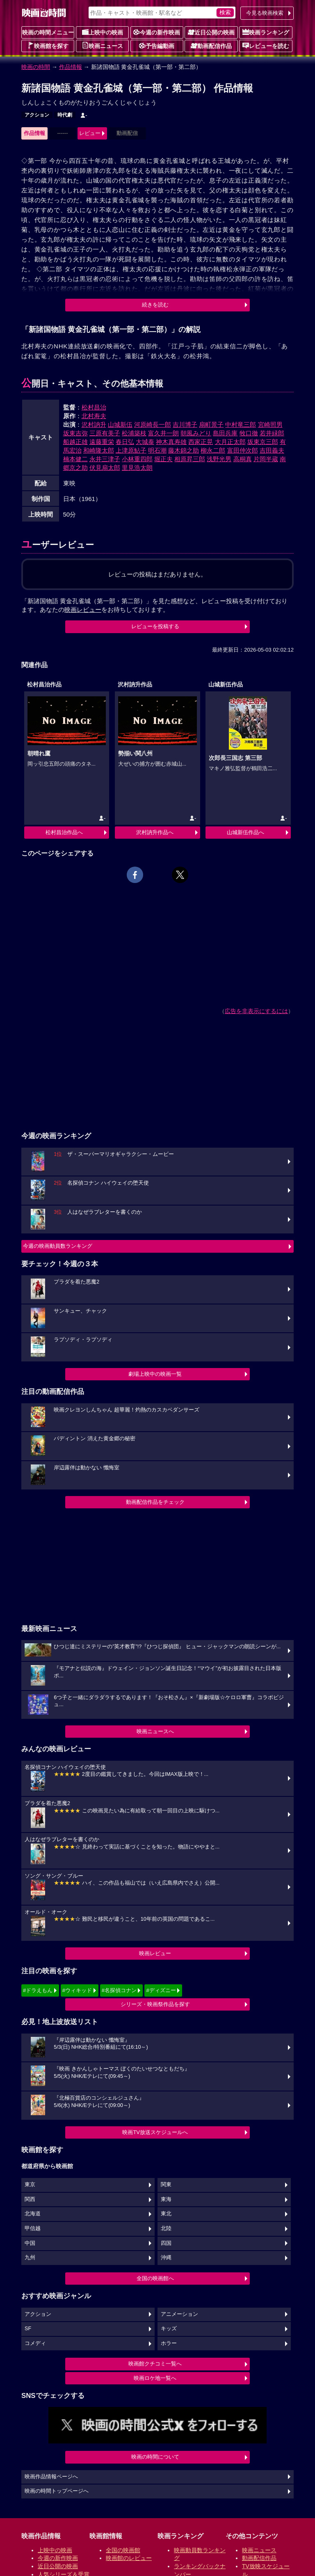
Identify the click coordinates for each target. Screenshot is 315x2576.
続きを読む (155, 305)
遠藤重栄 (101, 441)
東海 (166, 2199)
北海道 (33, 2214)
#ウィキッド (77, 1990)
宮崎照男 (270, 424)
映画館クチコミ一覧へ (155, 2364)
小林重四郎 (137, 458)
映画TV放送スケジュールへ (155, 2132)
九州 (30, 2257)
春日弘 (125, 441)
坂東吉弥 (75, 433)
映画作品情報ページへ (51, 2477)
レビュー (89, 133)
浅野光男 (219, 458)
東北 (166, 2214)
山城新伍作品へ (245, 832)
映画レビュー (155, 1953)
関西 (30, 2199)
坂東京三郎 (262, 441)
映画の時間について (155, 2457)
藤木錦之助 (183, 450)
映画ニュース (102, 45)
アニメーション (179, 2314)
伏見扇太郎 (104, 467)
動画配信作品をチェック (155, 1502)
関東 (166, 2184)
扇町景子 (211, 424)
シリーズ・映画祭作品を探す (155, 2004)
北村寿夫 (94, 415)
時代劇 (64, 115)
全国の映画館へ (155, 2278)
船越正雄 (75, 441)
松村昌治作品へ (64, 832)
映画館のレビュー (129, 2558)
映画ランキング (265, 32)
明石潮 (157, 450)
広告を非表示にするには (256, 1011)
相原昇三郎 (189, 458)
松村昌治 (94, 407)
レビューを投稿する (155, 626)
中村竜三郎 (240, 424)
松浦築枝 (134, 433)
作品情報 (70, 67)
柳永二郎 (213, 450)
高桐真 (242, 458)
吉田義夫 (272, 450)
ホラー (169, 2343)
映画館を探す (47, 45)
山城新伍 (120, 424)
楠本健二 (75, 458)
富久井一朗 (163, 433)
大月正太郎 (230, 441)
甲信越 (33, 2228)
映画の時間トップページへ (57, 2491)
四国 (166, 2243)
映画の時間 (35, 67)
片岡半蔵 (265, 458)
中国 (30, 2243)
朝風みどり (195, 433)
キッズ (169, 2328)
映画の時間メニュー (48, 32)
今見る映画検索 (264, 13)
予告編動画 (156, 45)
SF (28, 2328)
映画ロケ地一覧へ (155, 2378)
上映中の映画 (102, 32)
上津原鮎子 (131, 450)
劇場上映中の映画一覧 (155, 1374)
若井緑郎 (272, 433)
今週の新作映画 (156, 32)
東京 (30, 2184)
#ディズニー (161, 1990)
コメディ (35, 2343)
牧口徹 (249, 433)
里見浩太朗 (137, 467)
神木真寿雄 (171, 441)
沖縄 (166, 2257)
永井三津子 (104, 458)
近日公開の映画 (211, 32)
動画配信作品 (211, 45)
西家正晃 (200, 441)
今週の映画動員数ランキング (57, 1246)
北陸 (166, 2228)
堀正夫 (163, 458)
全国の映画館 (123, 2550)
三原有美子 (104, 433)
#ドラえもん (37, 1990)
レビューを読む (265, 45)
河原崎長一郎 (152, 424)
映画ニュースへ (155, 1731)
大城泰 (145, 441)
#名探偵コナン (119, 1990)
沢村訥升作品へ (154, 832)
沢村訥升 (94, 424)
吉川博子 (185, 424)
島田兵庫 (225, 433)
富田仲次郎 (242, 450)
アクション (37, 115)
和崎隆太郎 (98, 450)
